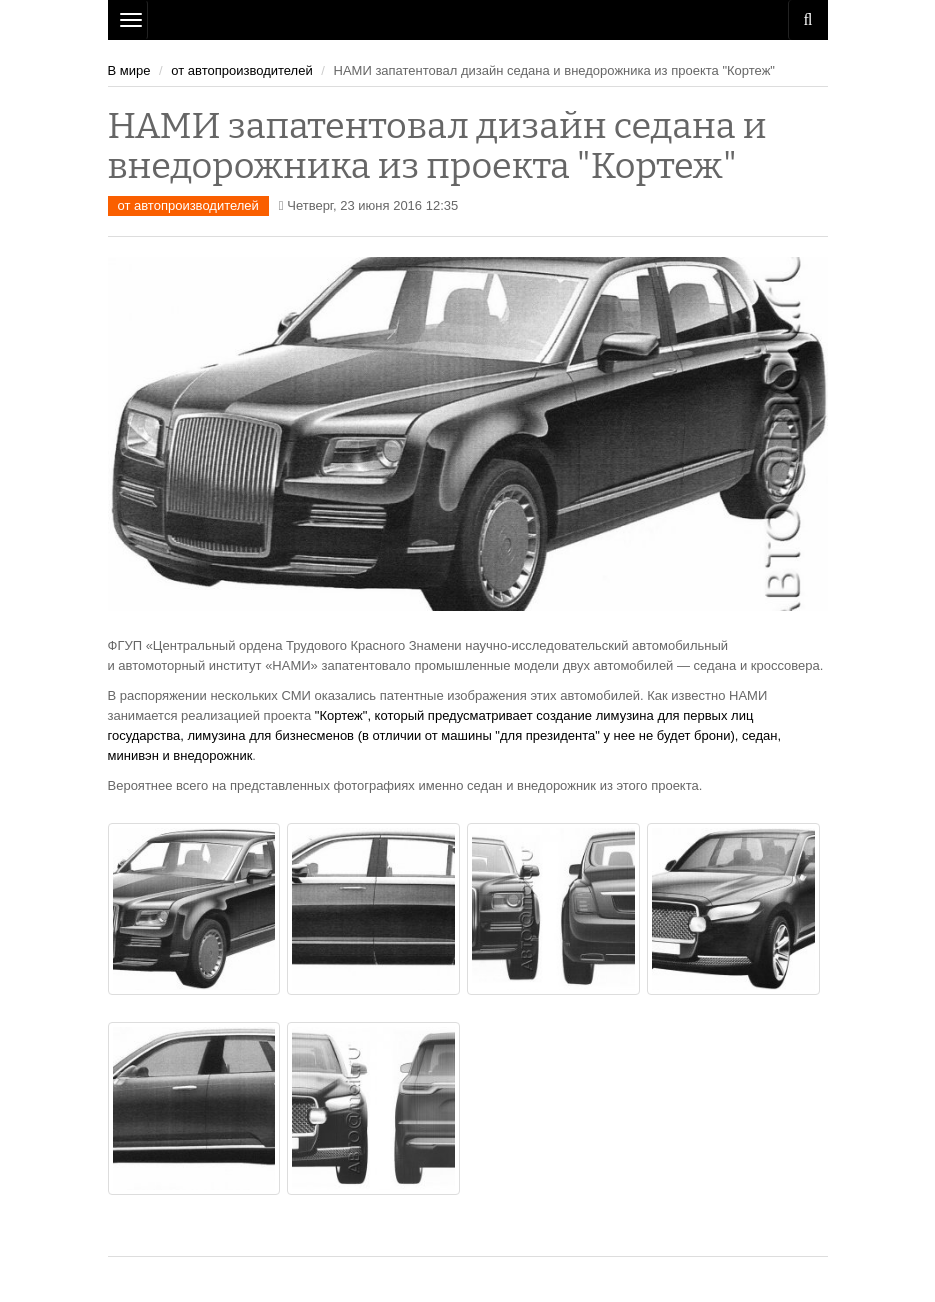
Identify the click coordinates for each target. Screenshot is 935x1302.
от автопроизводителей (241, 70)
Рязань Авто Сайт (468, 20)
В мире (129, 70)
